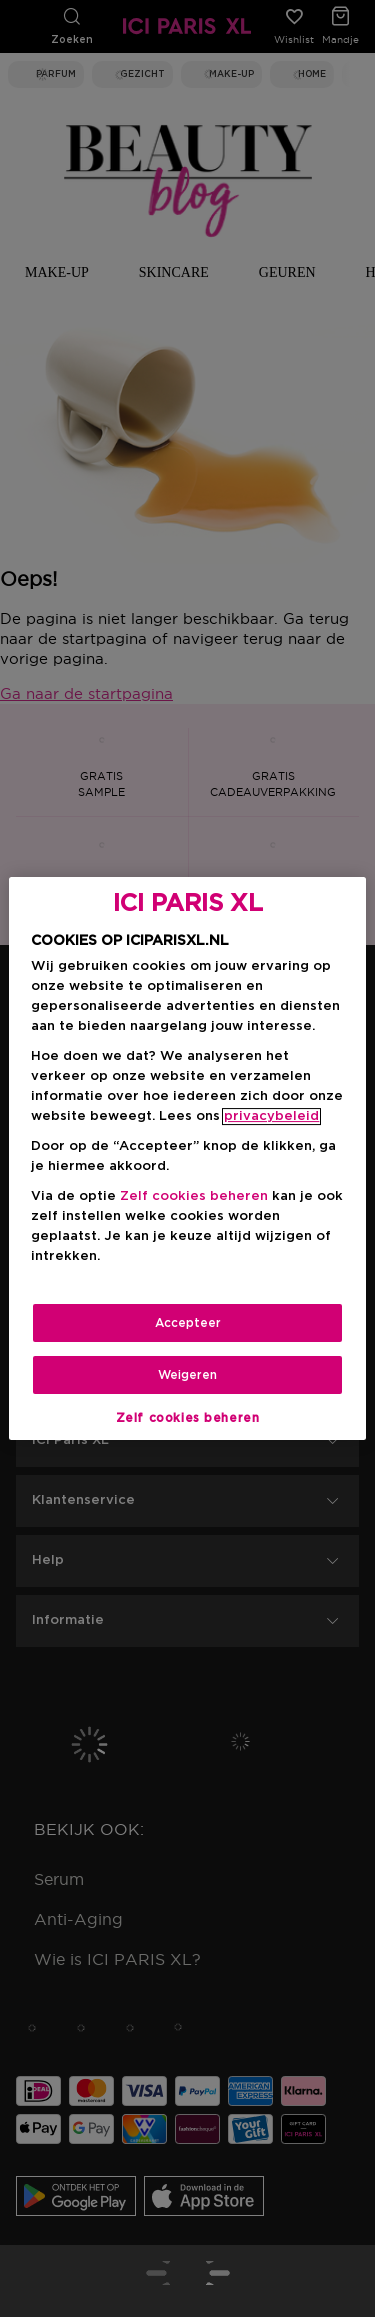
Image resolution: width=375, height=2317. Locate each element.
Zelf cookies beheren (194, 1196)
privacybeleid (271, 1116)
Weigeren (187, 1375)
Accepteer (188, 1323)
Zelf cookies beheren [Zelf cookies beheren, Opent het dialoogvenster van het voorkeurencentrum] (188, 1418)
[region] (187, 1159)
